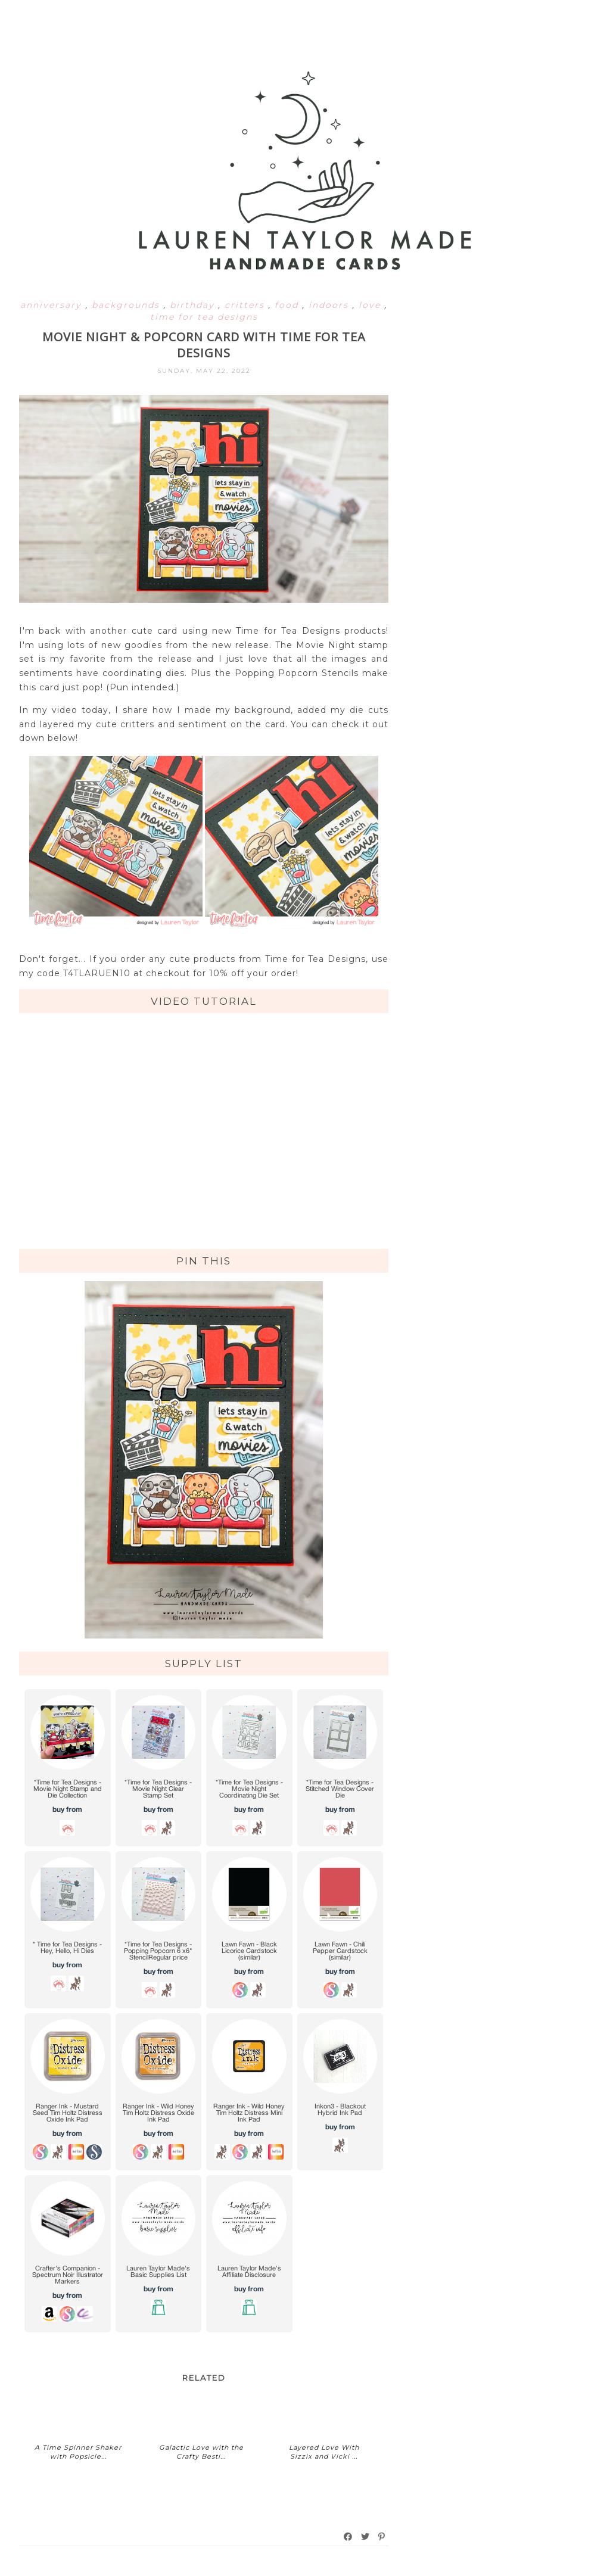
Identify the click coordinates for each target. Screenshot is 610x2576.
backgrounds (127, 305)
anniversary (52, 305)
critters (246, 305)
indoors (330, 305)
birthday (194, 305)
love (371, 305)
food (288, 305)
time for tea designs (204, 317)
